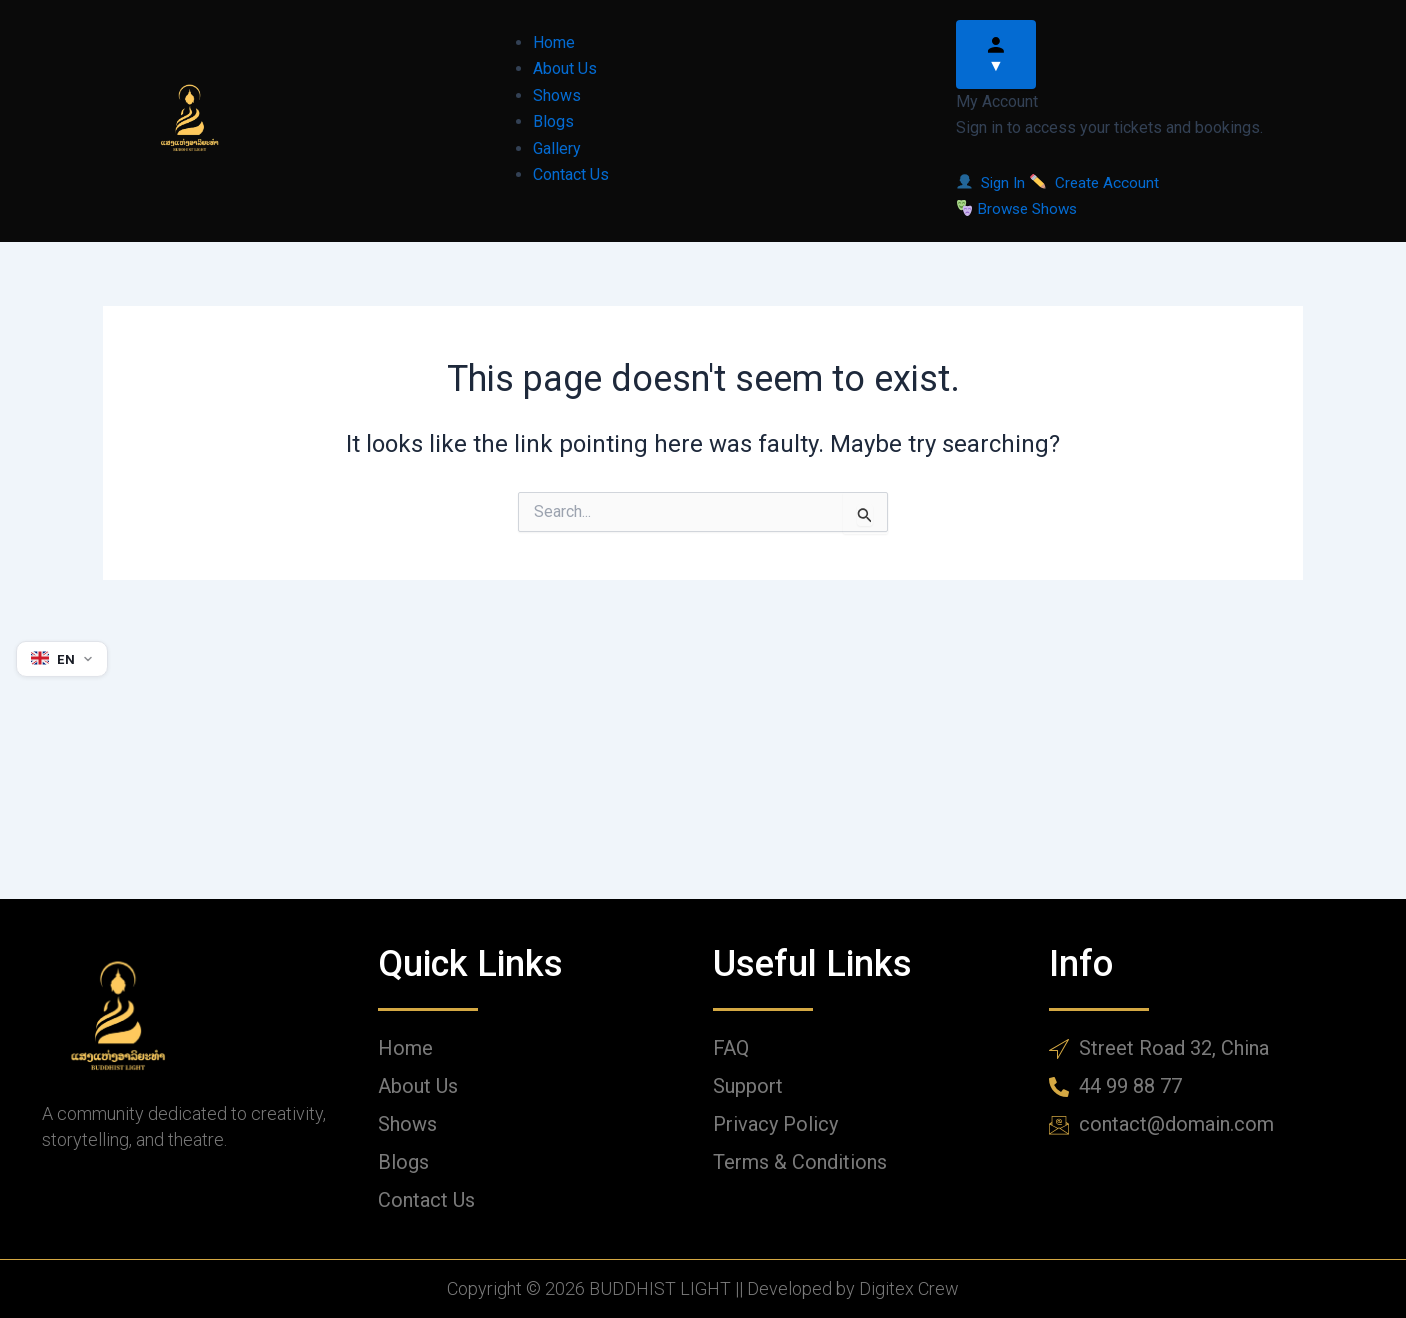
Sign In (995, 182)
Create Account (1100, 182)
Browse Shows (1020, 208)
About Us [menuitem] (565, 68)
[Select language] (63, 658)
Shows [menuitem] (557, 95)
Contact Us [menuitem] (571, 174)
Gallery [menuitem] (557, 148)
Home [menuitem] (554, 42)
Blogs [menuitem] (553, 121)
